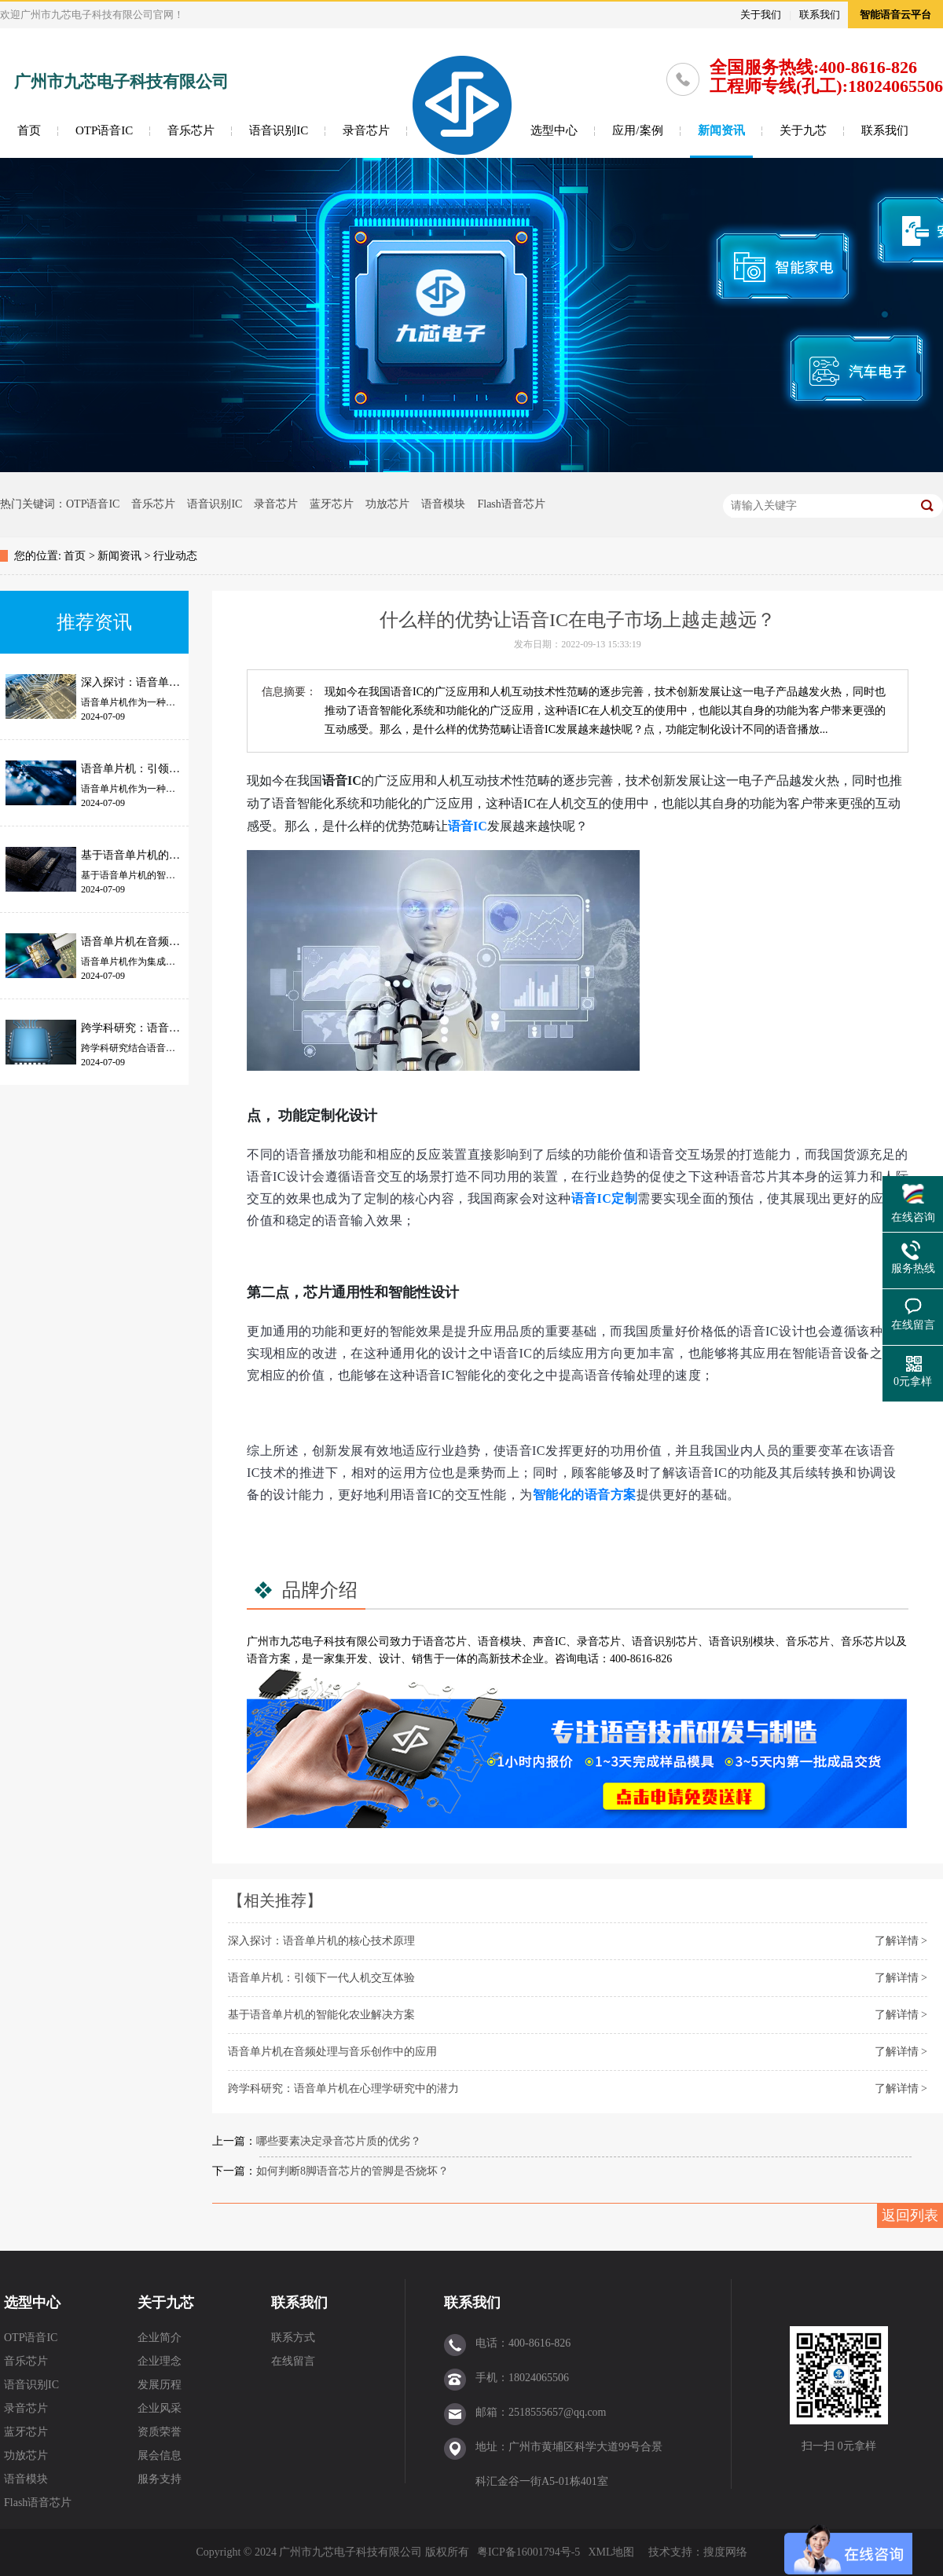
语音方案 (269, 1659)
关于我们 (760, 14)
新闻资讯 (721, 130)
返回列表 (910, 2215)
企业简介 (160, 2337)
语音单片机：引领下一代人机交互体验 (321, 1978)
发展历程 (160, 2385)
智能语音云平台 (895, 14)
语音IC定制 (604, 1198)
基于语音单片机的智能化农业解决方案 (321, 2015)
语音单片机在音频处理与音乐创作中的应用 (332, 2052)
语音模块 (443, 504)
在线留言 (293, 2361)
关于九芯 (803, 130)
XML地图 (611, 2552)
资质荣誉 (160, 2432)
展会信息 (160, 2455)
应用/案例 (637, 130)
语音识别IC (278, 130)
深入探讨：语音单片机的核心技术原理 (321, 1941)
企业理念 (160, 2361)
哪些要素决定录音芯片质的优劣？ (338, 2141)
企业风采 (160, 2408)
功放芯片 (387, 504)
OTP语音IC (104, 130)
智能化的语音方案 (585, 1494)
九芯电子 (302, 1641)
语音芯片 (445, 1641)
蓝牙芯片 (332, 504)
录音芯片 (366, 130)
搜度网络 (725, 2552)
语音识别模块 (742, 1641)
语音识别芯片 (665, 1641)
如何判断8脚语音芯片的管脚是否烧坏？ (352, 2171)
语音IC (467, 826)
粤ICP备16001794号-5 (528, 2552)
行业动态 (175, 556)
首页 (29, 130)
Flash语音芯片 (511, 504)
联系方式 (293, 2337)
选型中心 (554, 130)
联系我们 (819, 14)
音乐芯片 (191, 130)
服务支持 (160, 2479)
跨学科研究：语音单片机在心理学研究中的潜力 (343, 2088)
